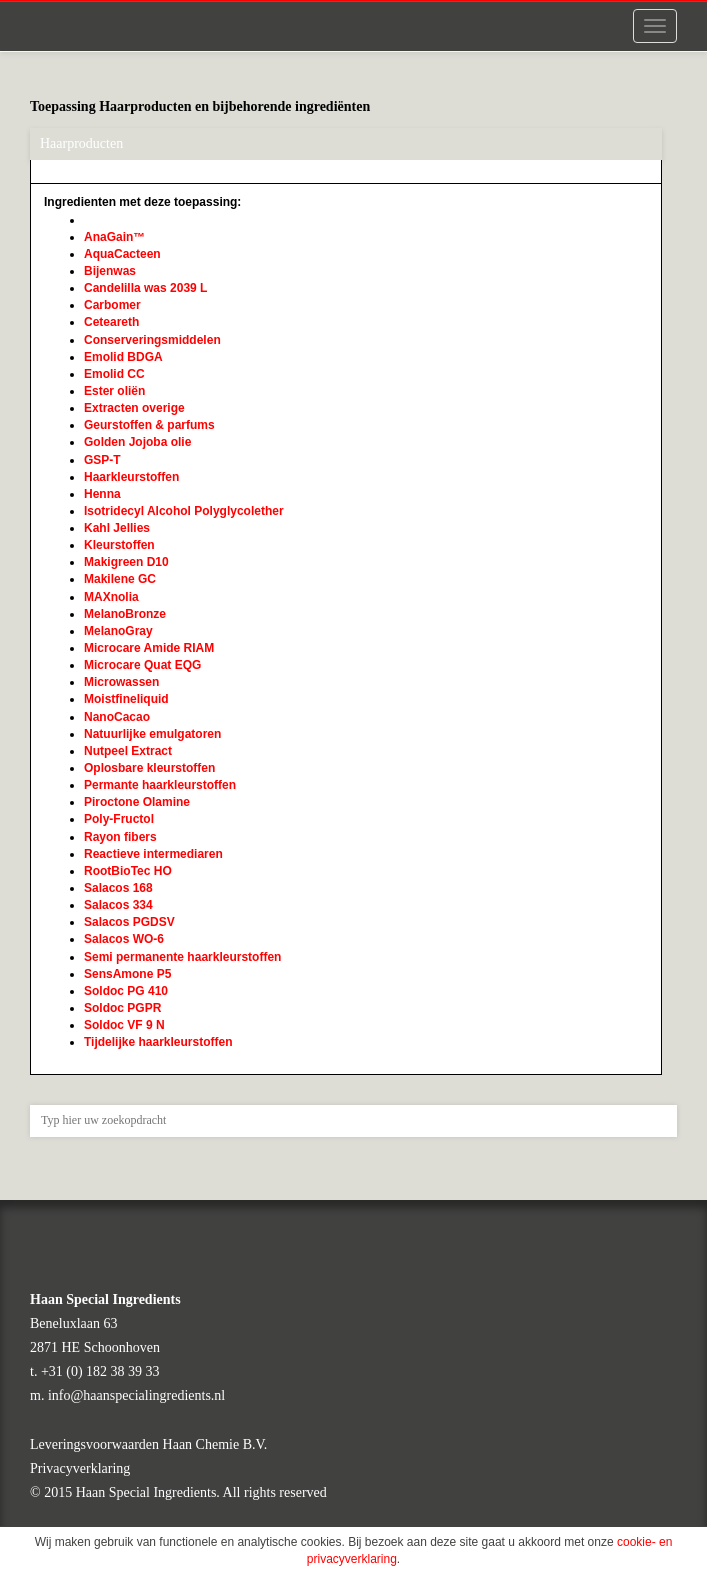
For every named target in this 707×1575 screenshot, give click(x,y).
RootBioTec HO (128, 871)
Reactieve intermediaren (153, 854)
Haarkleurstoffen (131, 477)
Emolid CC (114, 374)
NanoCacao (117, 717)
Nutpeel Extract (128, 751)
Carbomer (112, 305)
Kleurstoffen (119, 545)
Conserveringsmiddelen (152, 340)
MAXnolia (111, 597)
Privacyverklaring (80, 1468)
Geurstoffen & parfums (149, 425)
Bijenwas (110, 271)
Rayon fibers (120, 837)
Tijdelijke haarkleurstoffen (158, 1042)
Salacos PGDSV (129, 922)
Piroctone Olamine (137, 802)
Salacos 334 (118, 905)
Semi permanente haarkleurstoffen (182, 957)
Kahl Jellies (117, 528)
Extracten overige (134, 408)
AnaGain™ (114, 237)
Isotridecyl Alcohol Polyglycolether (184, 511)
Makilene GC (120, 579)
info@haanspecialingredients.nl (136, 1395)
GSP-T (102, 460)
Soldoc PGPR (122, 1008)
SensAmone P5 (127, 974)
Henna (102, 494)
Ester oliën (114, 391)
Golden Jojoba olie (137, 442)
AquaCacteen (122, 254)
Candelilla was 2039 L (145, 288)
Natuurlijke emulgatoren (152, 734)
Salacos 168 (118, 888)
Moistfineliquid (126, 699)
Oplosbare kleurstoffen (149, 768)
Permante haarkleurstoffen (160, 785)
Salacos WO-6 (124, 939)
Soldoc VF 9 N (124, 1025)
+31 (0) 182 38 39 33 (100, 1371)
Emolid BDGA (123, 357)
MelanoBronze (125, 614)
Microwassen (121, 682)
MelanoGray (118, 631)
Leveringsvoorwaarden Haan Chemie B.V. (148, 1444)
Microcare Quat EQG (142, 665)
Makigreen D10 (126, 562)
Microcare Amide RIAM (149, 648)
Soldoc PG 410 (126, 991)
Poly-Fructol (119, 819)
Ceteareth (111, 322)
